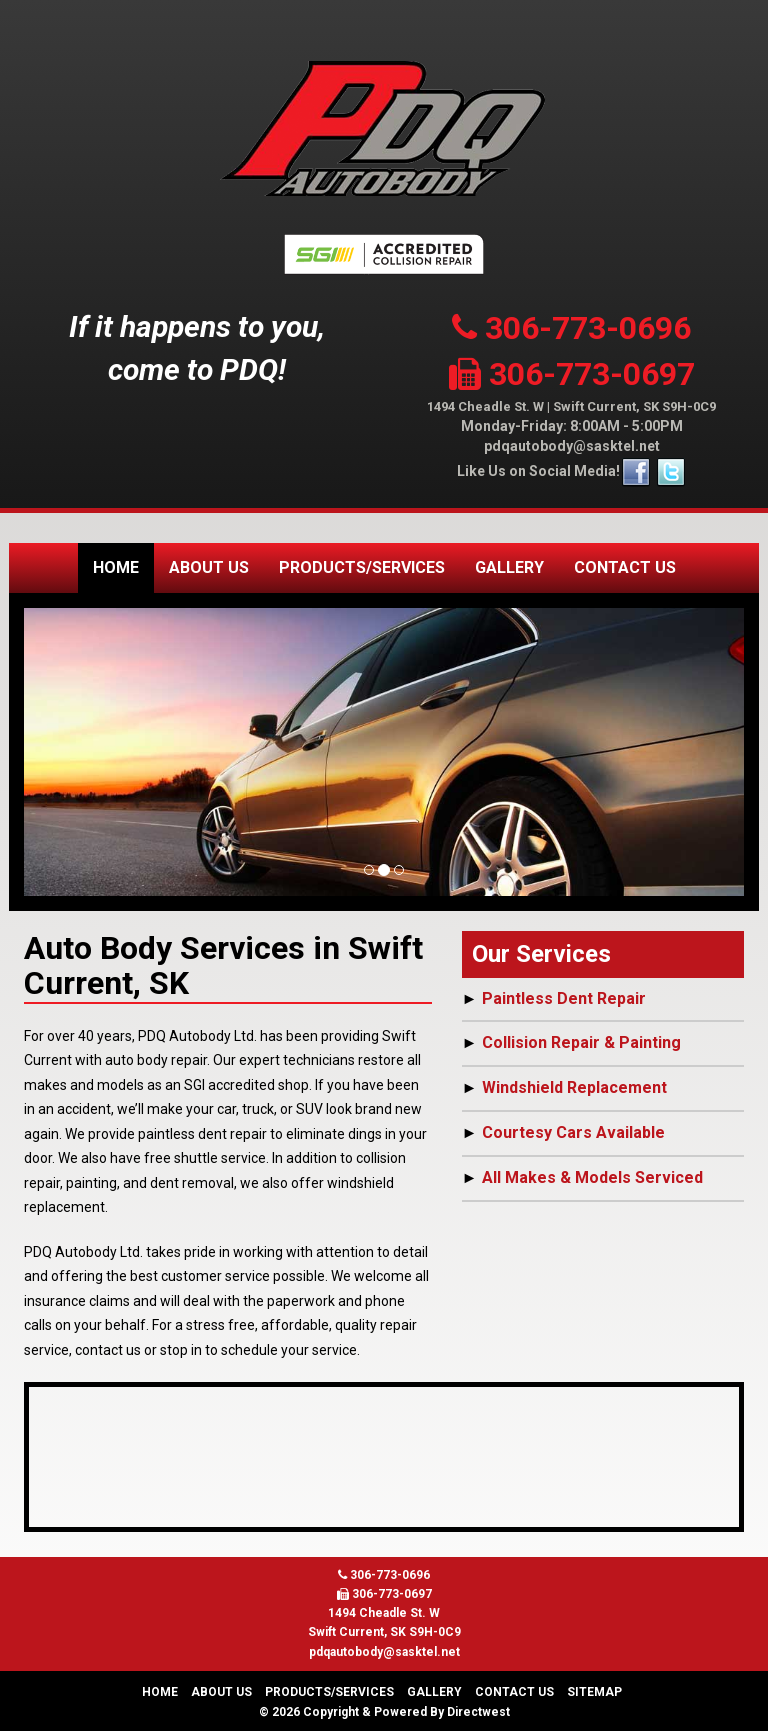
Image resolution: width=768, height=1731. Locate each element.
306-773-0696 (571, 328)
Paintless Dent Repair (564, 998)
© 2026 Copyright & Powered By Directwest (384, 1712)
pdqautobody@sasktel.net (572, 446)
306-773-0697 (572, 374)
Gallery (509, 567)
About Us (209, 567)
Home (116, 567)
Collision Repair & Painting (581, 1042)
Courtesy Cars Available (573, 1132)
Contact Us (625, 567)
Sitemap (594, 1692)
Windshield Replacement (574, 1087)
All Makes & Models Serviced (592, 1177)
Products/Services (362, 567)
